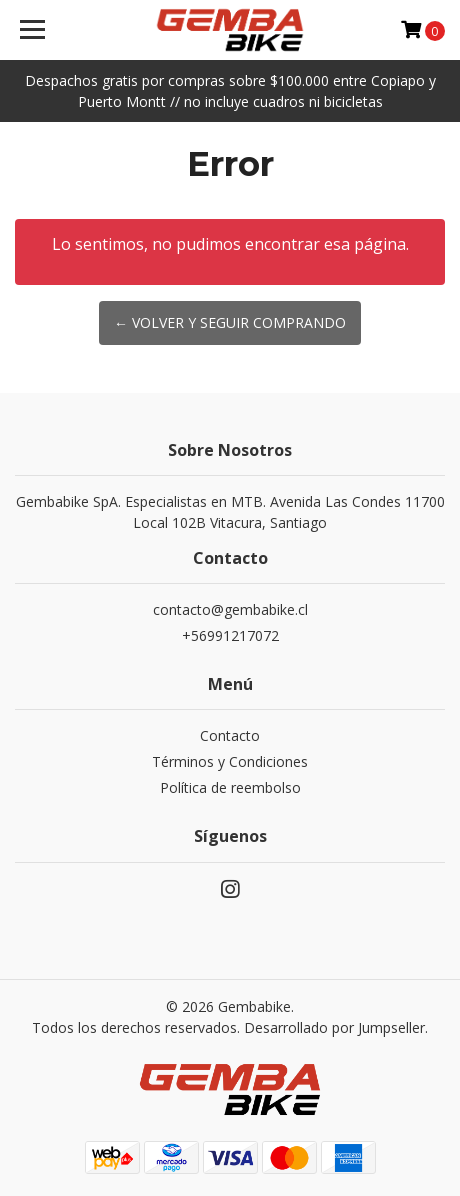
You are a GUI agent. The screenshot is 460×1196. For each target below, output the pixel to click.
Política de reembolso (230, 787)
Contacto (230, 735)
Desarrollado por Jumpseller (334, 1027)
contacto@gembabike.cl (230, 609)
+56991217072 (230, 635)
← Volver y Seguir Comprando (230, 322)
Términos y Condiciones (230, 761)
